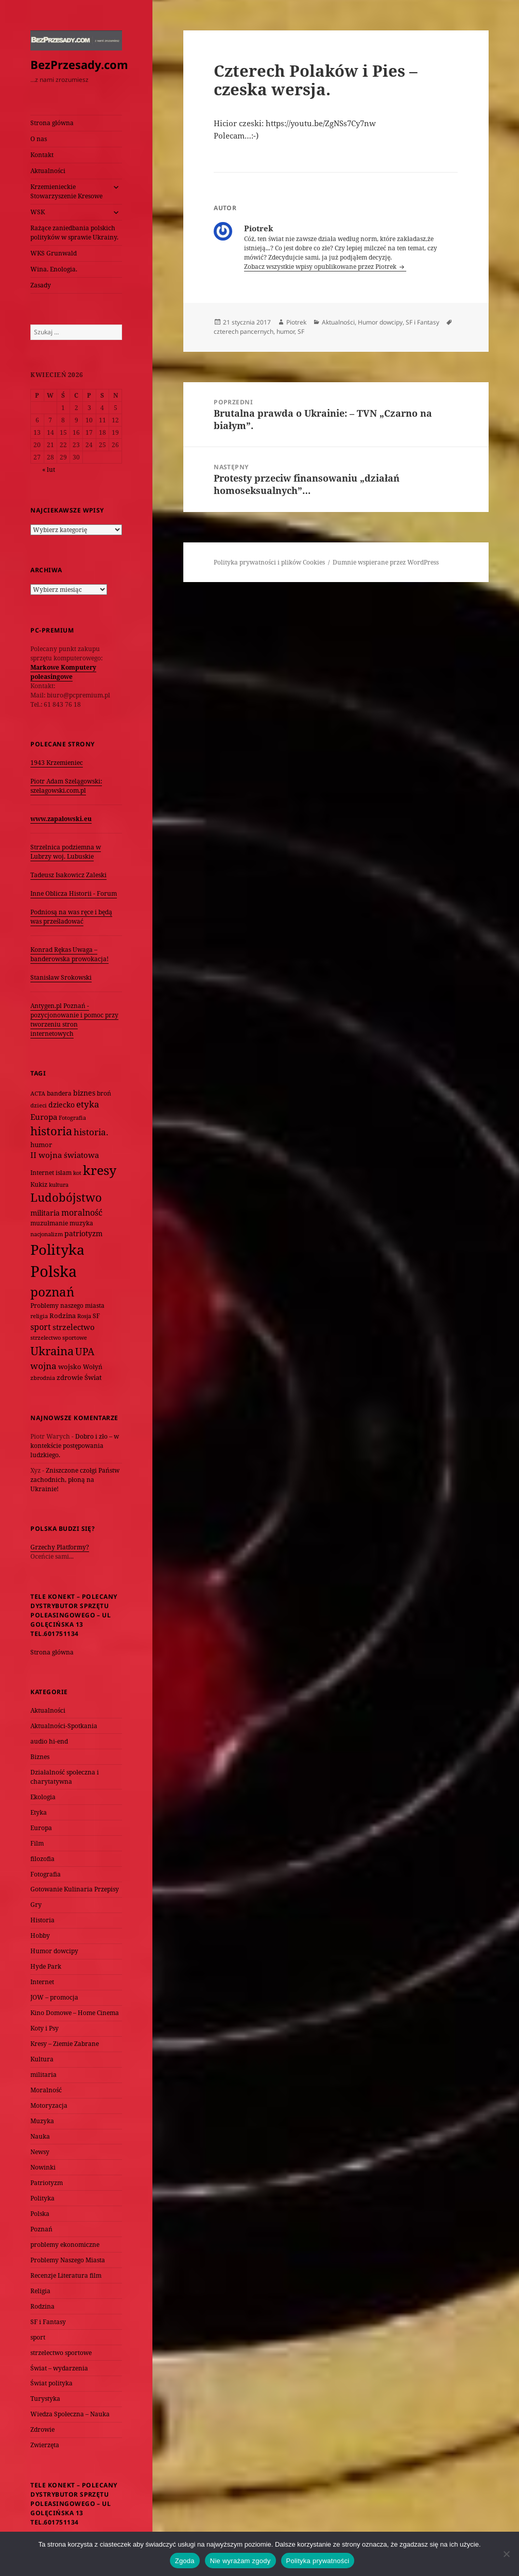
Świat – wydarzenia (59, 2368)
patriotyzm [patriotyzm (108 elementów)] (83, 1233)
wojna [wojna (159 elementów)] (43, 1366)
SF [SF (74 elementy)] (96, 1315)
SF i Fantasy (48, 2321)
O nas (38, 138)
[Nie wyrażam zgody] (506, 2554)
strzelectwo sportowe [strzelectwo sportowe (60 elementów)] (58, 1337)
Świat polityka (51, 2383)
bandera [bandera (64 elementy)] (59, 1093)
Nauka (40, 2136)
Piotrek (296, 322)
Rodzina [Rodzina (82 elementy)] (62, 1315)
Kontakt (42, 154)
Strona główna (52, 122)
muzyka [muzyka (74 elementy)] (81, 1223)
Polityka (42, 2198)
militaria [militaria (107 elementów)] (45, 1213)
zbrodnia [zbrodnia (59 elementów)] (42, 1377)
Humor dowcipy (54, 1951)
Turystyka (45, 2398)
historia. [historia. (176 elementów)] (91, 1132)
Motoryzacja (48, 2105)
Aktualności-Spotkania (63, 1725)
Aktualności (47, 170)
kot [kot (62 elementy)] (77, 1172)
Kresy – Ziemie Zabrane (64, 2043)
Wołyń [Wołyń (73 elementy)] (92, 1366)
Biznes (39, 1756)
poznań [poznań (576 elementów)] (52, 1292)
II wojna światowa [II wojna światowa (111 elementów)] (64, 1155)
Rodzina (42, 2306)
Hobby (40, 1935)
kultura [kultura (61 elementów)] (58, 1184)
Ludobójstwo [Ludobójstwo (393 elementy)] (66, 1197)
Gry (36, 1904)
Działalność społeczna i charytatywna (64, 1777)
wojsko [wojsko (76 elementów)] (69, 1366)
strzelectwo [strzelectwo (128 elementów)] (74, 1327)
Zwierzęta (44, 2445)
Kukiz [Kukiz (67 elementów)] (38, 1184)
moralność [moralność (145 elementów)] (81, 1212)
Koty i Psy (44, 2028)
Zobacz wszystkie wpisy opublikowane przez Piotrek (321, 266)
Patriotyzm (46, 2182)
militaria (43, 2074)
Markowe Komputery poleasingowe (63, 672)
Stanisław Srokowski (61, 977)
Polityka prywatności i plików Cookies (269, 562)
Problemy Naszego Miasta (67, 2260)
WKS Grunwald (53, 253)
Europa (41, 1827)
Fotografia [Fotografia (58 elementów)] (72, 1117)
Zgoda (185, 2561)
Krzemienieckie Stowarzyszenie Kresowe (66, 191)
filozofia (42, 1858)
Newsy (39, 2151)
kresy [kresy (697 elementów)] (99, 1170)
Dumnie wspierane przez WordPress (386, 562)
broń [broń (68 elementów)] (104, 1093)
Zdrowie (42, 2429)
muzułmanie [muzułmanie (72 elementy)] (49, 1223)
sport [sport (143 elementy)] (40, 1327)
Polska (39, 2213)
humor (285, 331)
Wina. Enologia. (53, 269)
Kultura (42, 2059)
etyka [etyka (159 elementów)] (87, 1104)
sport (37, 2337)
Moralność (46, 2090)
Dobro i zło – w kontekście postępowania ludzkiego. (74, 1445)
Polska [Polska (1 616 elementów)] (53, 1271)
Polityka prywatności (318, 2561)
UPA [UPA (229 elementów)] (84, 1351)
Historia (42, 1920)
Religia (40, 2291)
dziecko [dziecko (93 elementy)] (61, 1105)
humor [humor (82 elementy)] (41, 1144)
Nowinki (43, 2167)
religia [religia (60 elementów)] (39, 1316)
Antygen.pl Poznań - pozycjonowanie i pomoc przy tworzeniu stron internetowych (74, 1019)
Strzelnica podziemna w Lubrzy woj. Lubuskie (65, 852)
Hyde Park (45, 1966)
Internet (42, 1981)
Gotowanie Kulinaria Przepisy (74, 1889)
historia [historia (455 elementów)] (51, 1131)
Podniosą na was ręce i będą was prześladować (71, 917)
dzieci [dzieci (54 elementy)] (38, 1105)
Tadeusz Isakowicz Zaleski (68, 875)
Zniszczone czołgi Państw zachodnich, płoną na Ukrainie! (74, 1479)
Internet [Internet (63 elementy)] (42, 1172)
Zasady (40, 285)
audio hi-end (49, 1741)
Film (37, 1843)
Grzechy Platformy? (59, 1547)
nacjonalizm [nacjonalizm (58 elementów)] (46, 1234)
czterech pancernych (243, 331)
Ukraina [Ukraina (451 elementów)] (52, 1351)
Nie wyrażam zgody (240, 2561)
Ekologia (43, 1797)
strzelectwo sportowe (61, 2352)
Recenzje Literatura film (65, 2275)
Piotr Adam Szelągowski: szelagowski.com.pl (66, 786)
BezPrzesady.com (79, 64)
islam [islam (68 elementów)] (64, 1172)
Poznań (41, 2229)
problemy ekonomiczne (64, 2244)
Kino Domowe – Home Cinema (74, 2012)
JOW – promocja (54, 1997)
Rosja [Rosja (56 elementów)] (84, 1316)
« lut (48, 469)
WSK (37, 212)
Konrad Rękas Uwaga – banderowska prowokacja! (69, 954)
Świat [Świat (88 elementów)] (93, 1377)
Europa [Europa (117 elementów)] (43, 1117)
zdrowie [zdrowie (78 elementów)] (70, 1377)
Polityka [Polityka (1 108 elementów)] (57, 1249)
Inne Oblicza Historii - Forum (73, 893)
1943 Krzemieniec (56, 762)
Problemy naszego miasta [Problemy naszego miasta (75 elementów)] (67, 1305)
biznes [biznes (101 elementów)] (84, 1093)
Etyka (38, 1812)
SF (301, 331)
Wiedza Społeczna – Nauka (70, 2414)
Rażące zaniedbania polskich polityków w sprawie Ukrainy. (74, 233)
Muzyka (42, 2121)
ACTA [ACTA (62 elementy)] (37, 1093)
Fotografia (45, 1874)
